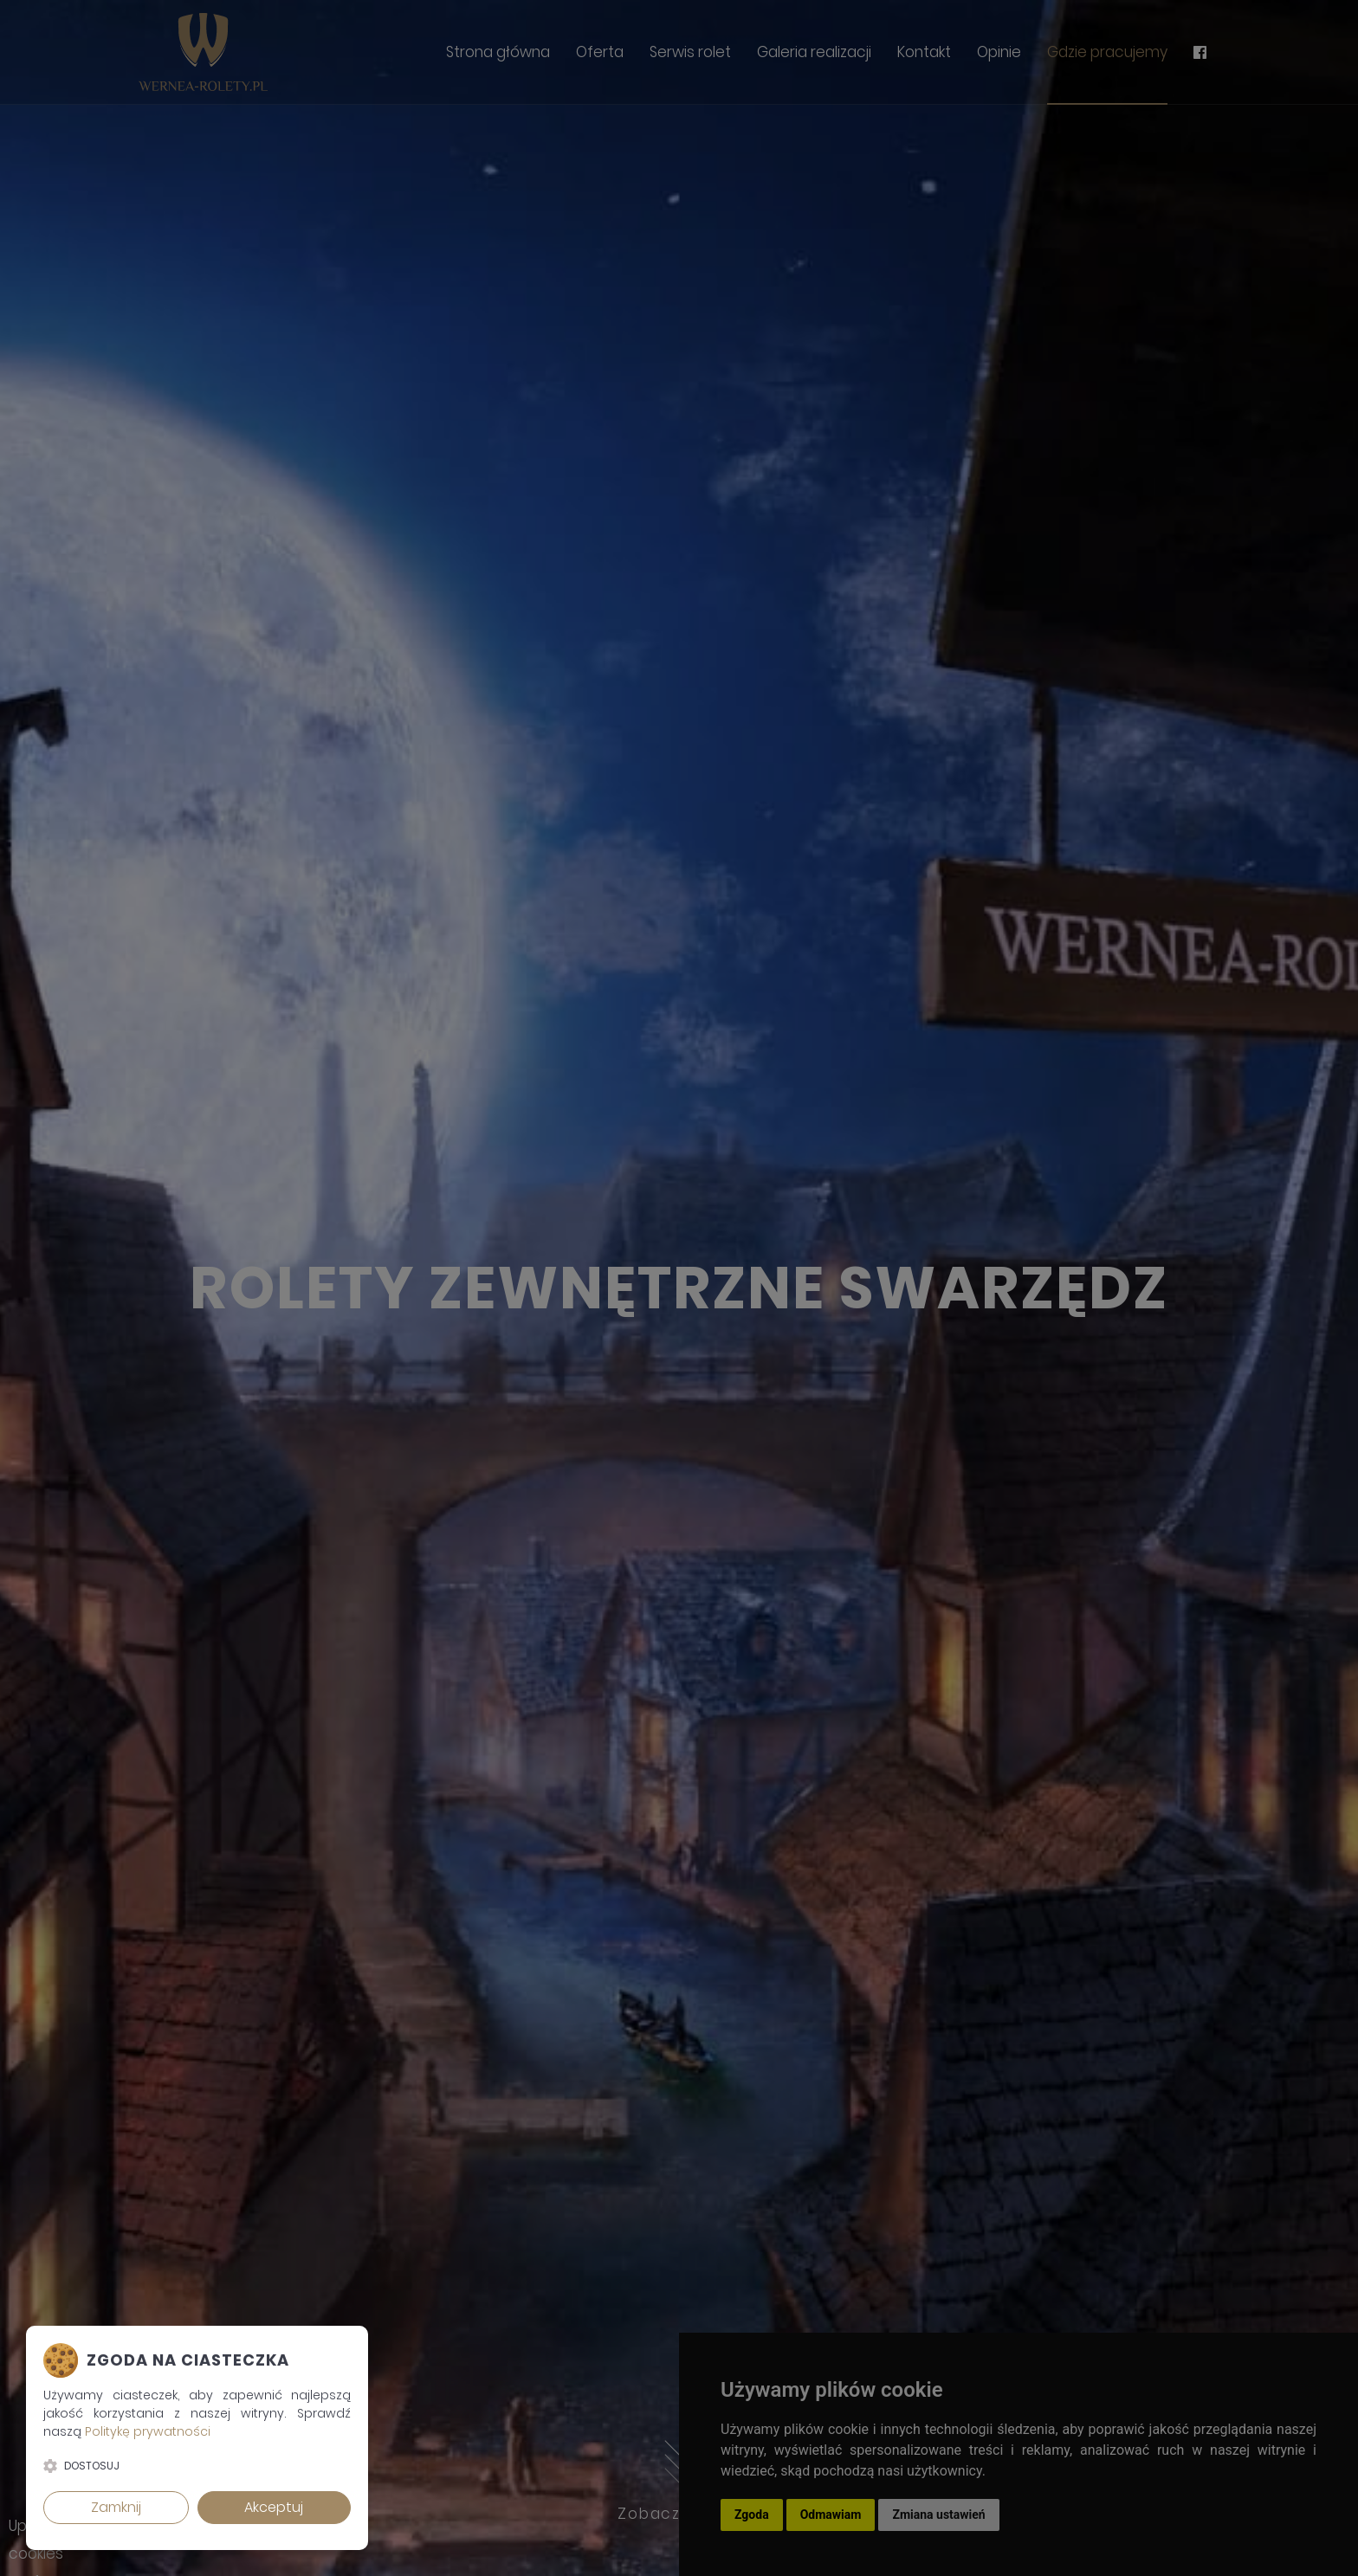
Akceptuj (273, 2507)
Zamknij (116, 2507)
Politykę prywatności (147, 2431)
